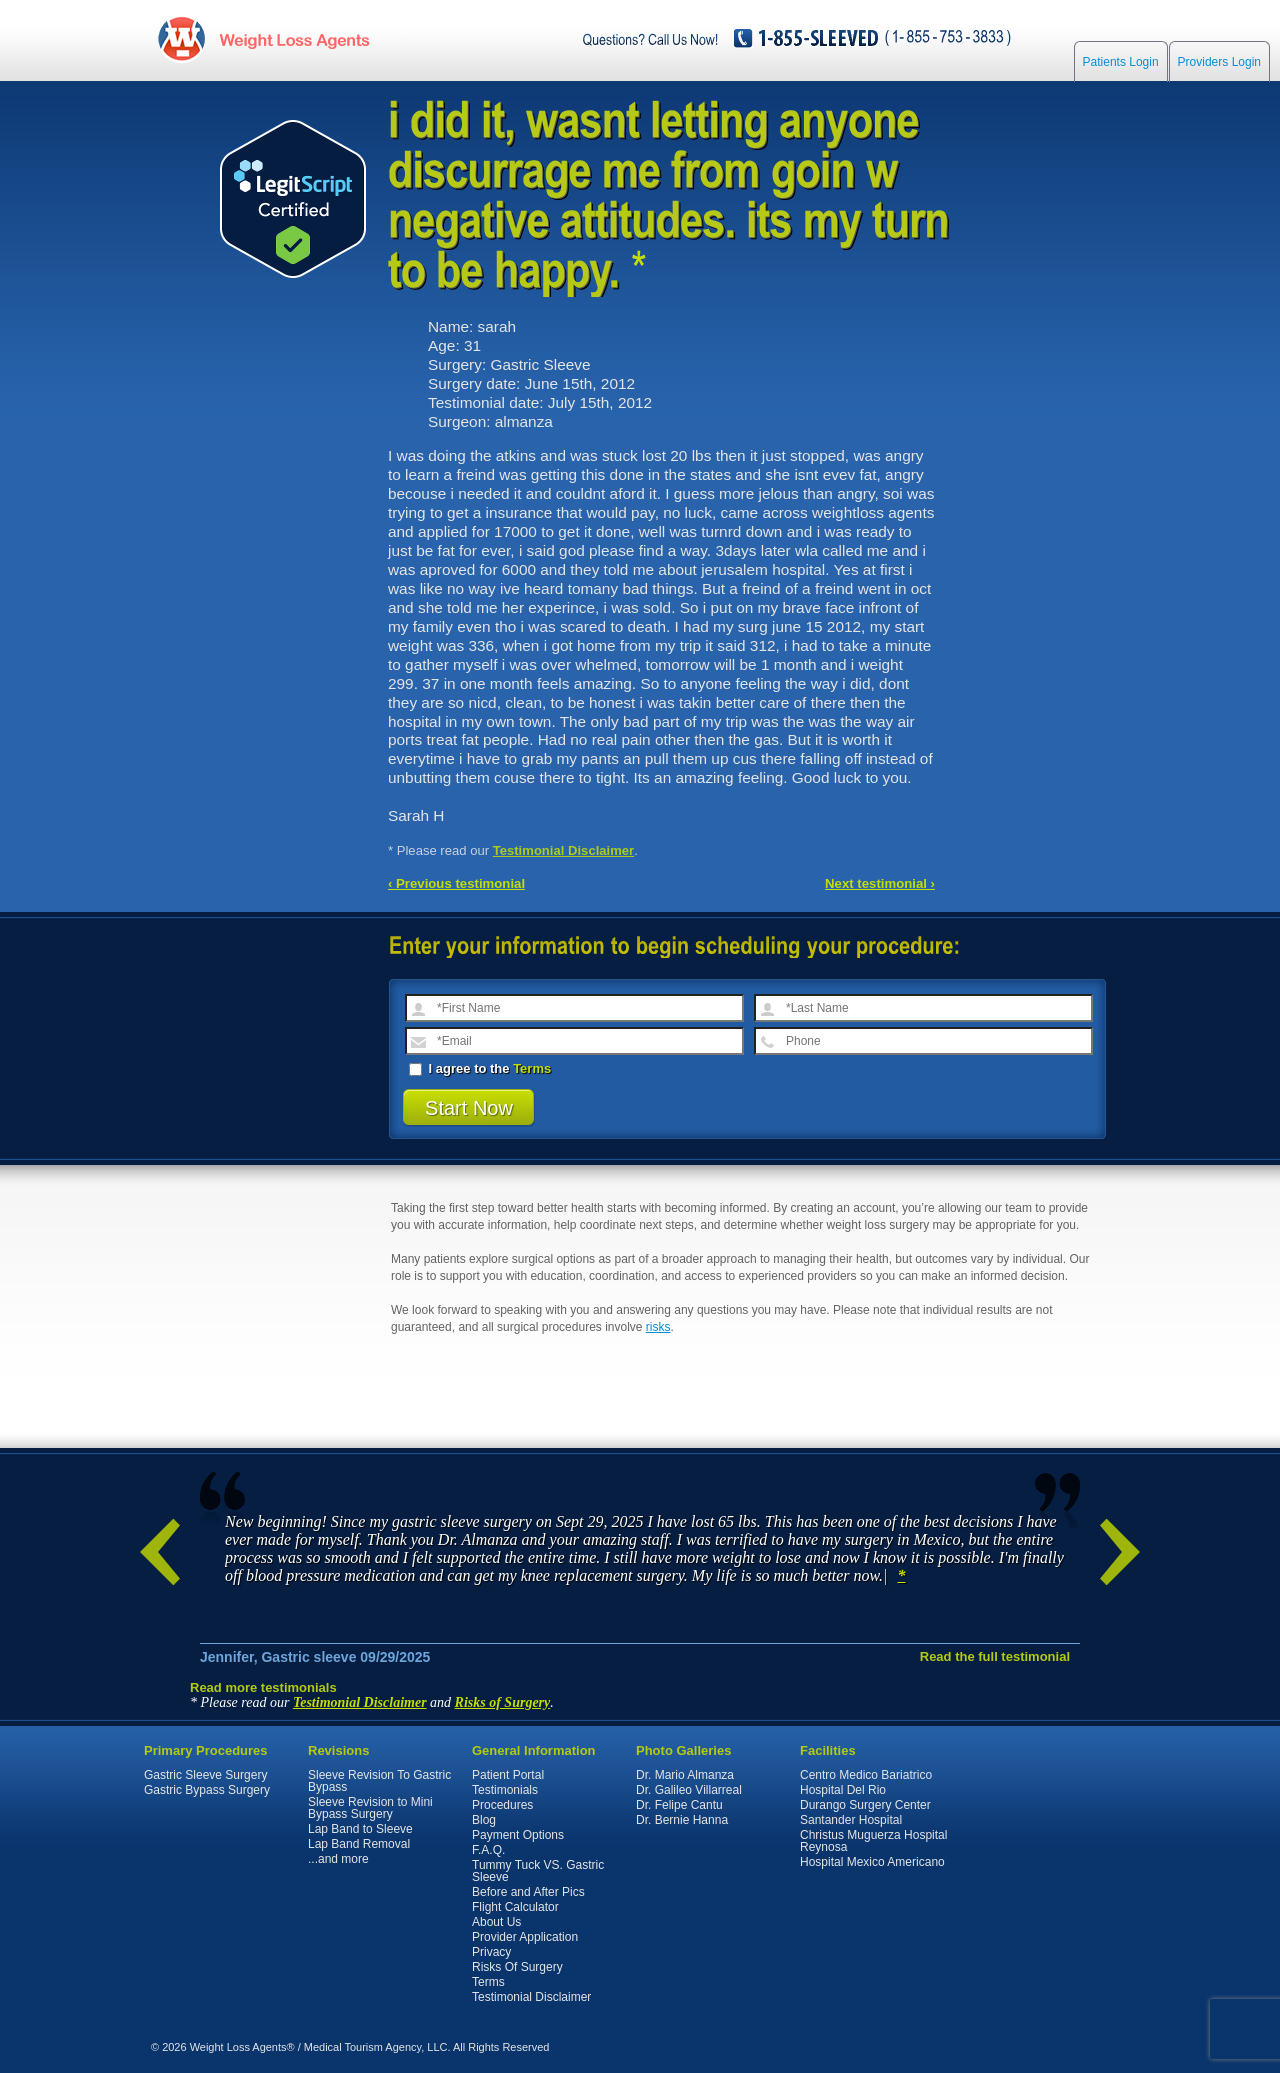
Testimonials (505, 1790)
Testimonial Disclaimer (564, 850)
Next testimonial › (880, 883)
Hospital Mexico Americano (872, 1862)
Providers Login (1219, 62)
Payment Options (518, 1835)
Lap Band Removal (359, 1844)
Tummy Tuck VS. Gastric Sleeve (538, 1871)
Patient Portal (508, 1775)
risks (658, 1327)
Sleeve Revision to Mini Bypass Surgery (370, 1808)
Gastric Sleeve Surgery (205, 1775)
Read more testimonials (263, 1687)
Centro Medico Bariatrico (866, 1775)
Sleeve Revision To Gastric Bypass (379, 1781)
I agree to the (480, 1068)
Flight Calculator (515, 1907)
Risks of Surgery (503, 1702)
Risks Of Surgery (517, 1967)
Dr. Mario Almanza (685, 1775)
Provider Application (525, 1937)
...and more (338, 1859)
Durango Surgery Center (865, 1805)
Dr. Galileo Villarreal (689, 1790)
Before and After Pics (528, 1892)
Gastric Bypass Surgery (207, 1790)
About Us (496, 1922)
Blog (484, 1820)
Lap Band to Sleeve (360, 1829)
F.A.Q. (488, 1850)
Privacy (491, 1952)
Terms (532, 1068)
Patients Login (1121, 62)
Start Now (469, 1108)
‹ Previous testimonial (456, 883)
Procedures (502, 1805)
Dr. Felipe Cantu (679, 1805)
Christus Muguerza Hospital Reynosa (873, 1841)
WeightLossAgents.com (294, 38)
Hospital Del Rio (843, 1790)
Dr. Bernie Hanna (682, 1820)
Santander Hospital (851, 1820)
